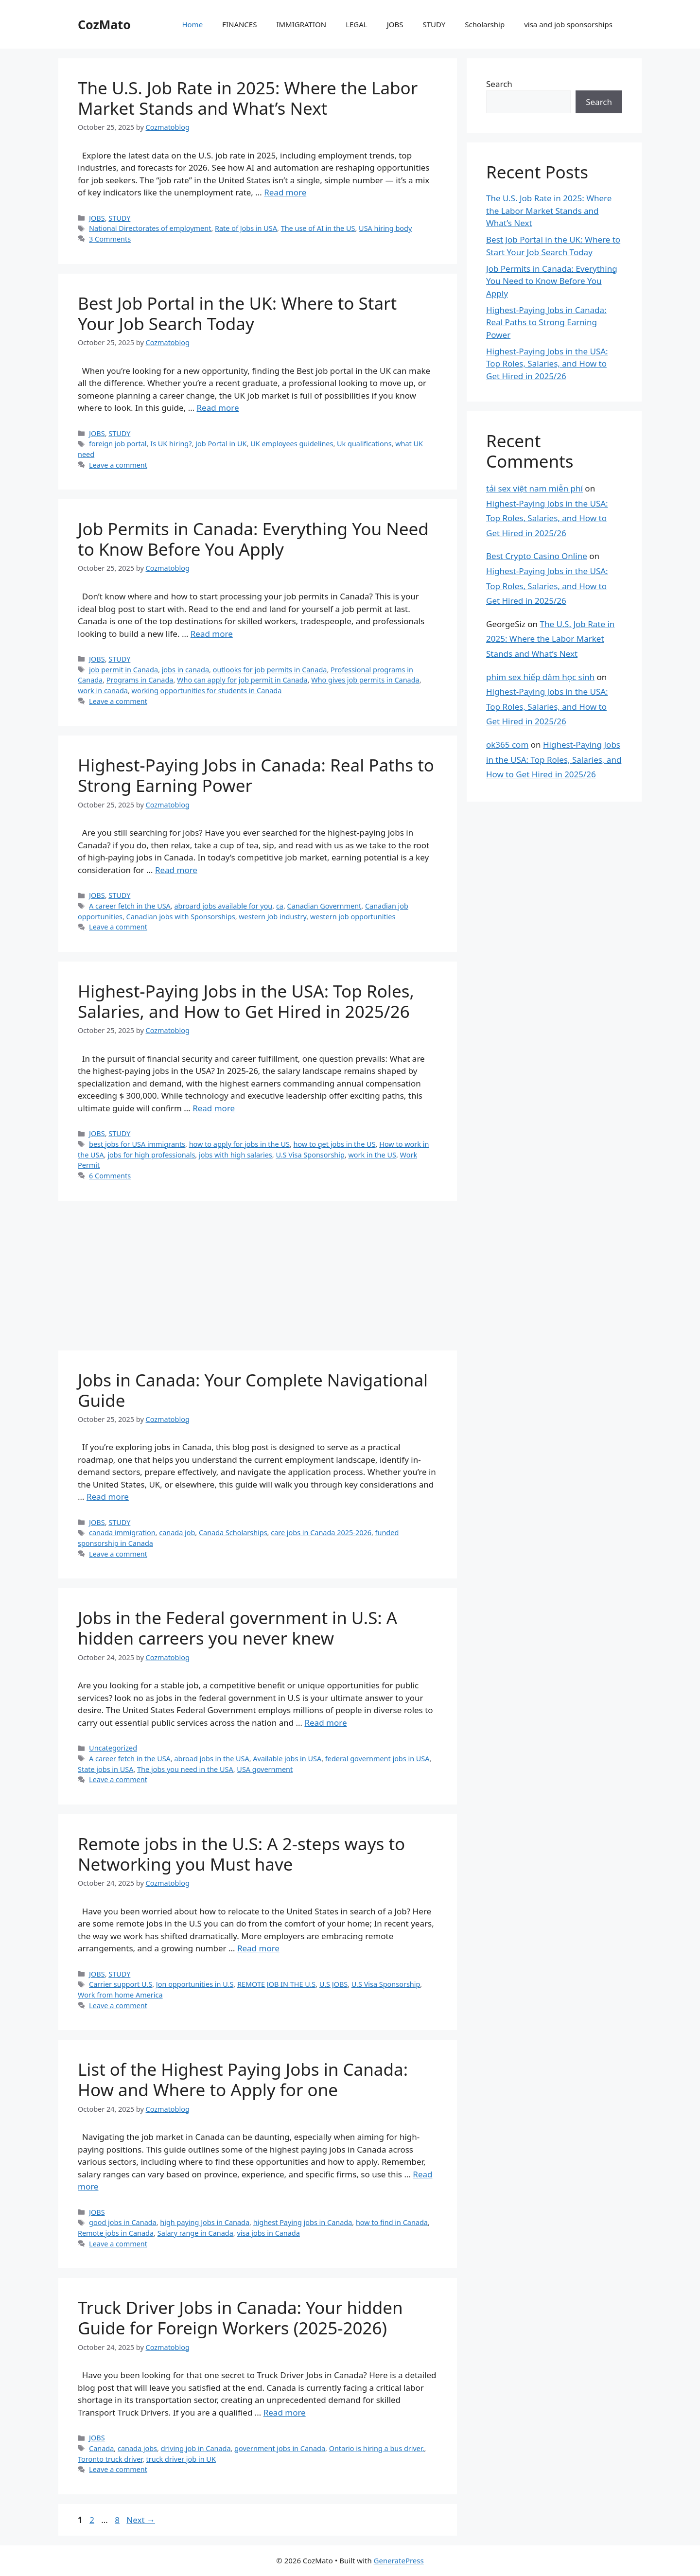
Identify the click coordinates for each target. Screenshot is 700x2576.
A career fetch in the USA (130, 906)
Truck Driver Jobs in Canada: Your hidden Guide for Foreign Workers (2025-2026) (240, 2317)
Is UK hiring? (171, 443)
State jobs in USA (105, 1769)
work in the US (372, 1154)
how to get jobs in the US (335, 1144)
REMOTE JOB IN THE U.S (276, 1984)
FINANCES (239, 24)
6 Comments (110, 1175)
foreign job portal (118, 443)
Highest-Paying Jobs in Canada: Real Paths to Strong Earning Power (256, 775)
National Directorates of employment (150, 228)
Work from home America (120, 1994)
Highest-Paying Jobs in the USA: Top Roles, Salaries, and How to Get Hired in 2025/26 (246, 1001)
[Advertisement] (257, 1278)
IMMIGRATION (301, 24)
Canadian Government (324, 906)
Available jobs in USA (287, 1758)
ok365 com (507, 744)
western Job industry (272, 916)
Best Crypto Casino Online (536, 555)
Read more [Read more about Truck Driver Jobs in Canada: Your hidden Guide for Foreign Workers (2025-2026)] (284, 2412)
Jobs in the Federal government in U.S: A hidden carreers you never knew (237, 1627)
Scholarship (485, 24)
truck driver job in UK (181, 2459)
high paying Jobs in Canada (204, 2222)
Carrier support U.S (120, 1984)
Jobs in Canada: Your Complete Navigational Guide (253, 1390)
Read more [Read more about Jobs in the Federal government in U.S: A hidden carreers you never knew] (325, 1722)
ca (279, 906)
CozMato (104, 24)
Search (499, 83)
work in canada (103, 690)
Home (192, 24)
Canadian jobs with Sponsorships (180, 916)
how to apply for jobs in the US (239, 1144)
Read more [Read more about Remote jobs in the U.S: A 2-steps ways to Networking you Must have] (258, 1948)
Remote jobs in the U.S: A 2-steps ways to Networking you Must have (241, 1853)
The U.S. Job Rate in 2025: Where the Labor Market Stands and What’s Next (248, 98)
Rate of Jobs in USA (246, 228)
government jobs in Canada (279, 2448)
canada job (177, 1532)
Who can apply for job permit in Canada (242, 679)
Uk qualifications (364, 443)
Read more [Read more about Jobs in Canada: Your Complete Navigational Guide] (108, 1496)
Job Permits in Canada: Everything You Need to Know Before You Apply (253, 539)
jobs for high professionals (151, 1154)
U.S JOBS (333, 1984)
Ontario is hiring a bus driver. (376, 2448)
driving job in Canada (196, 2448)
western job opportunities (352, 916)
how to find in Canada (392, 2222)
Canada (101, 2448)
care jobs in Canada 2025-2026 (321, 1532)
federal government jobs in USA (377, 1758)
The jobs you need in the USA (185, 1769)
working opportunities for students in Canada (207, 690)
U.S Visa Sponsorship (310, 1154)
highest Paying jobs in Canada (302, 2222)
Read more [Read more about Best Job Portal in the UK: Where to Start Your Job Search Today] (218, 407)
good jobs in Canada (123, 2222)
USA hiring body (385, 228)
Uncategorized (113, 1747)
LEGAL (357, 24)
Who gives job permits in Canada (365, 679)
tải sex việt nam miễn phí (534, 488)
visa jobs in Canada (268, 2233)
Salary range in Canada (195, 2233)
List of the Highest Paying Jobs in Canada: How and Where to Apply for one (243, 2079)
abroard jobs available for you (223, 906)
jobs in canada (185, 669)
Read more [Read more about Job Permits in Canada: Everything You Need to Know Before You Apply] (212, 633)
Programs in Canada (140, 679)
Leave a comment (118, 465)
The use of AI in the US (318, 228)
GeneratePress (399, 2560)
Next (140, 2519)
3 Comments (110, 239)
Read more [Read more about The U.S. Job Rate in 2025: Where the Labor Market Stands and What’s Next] (285, 192)
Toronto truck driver (110, 2459)
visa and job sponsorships (568, 24)
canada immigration (122, 1532)
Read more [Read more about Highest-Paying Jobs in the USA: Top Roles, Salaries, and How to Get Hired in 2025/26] (213, 1108)
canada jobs (137, 2448)
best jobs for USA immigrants (137, 1144)
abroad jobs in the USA (211, 1758)
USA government (265, 1769)
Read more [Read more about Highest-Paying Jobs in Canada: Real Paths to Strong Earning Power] (176, 870)
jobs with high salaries (235, 1154)
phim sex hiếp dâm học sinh (540, 677)
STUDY (434, 24)
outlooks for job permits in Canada (270, 669)
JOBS (395, 24)
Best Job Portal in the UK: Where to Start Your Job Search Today (237, 313)
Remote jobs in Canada (116, 2233)
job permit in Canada (123, 669)
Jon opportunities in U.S (195, 1984)
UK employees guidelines (291, 443)
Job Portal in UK (220, 443)
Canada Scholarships (233, 1532)
